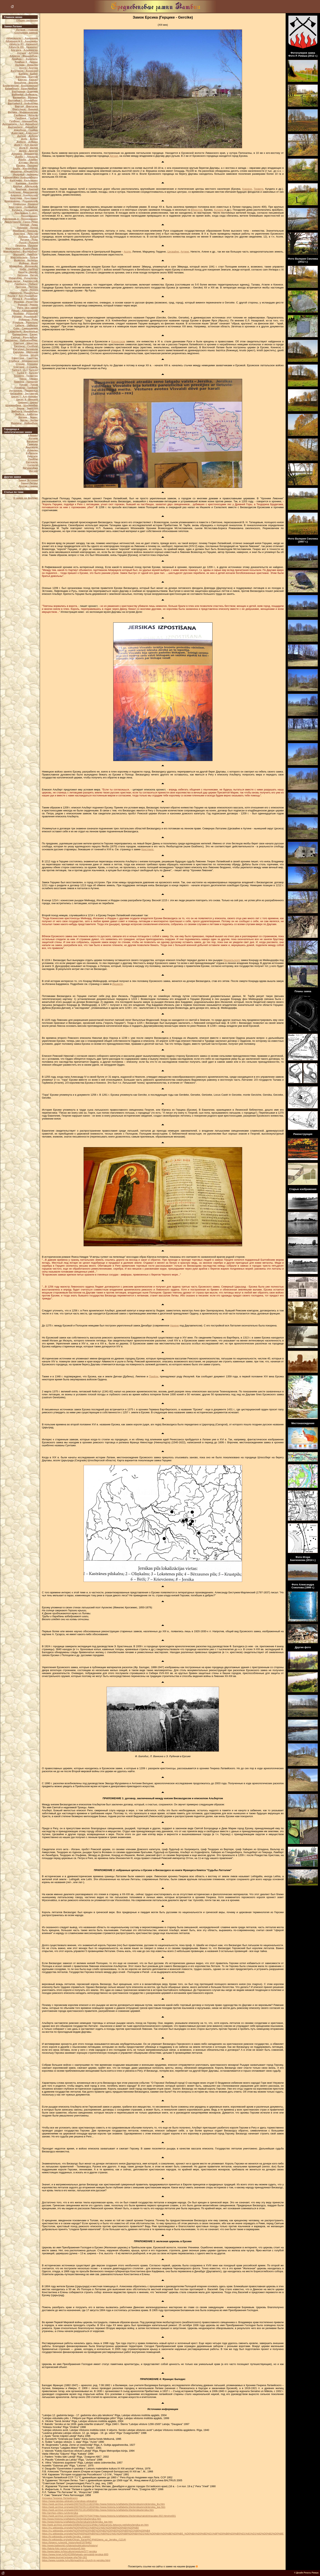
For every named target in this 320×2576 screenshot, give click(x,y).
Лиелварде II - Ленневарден (20, 218)
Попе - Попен (29, 289)
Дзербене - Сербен (26, 130)
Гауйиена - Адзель (26, 115)
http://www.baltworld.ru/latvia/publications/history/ (70, 2545)
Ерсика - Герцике (27, 165)
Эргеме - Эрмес (28, 417)
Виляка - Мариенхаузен (23, 112)
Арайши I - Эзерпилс (25, 58)
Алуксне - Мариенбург (24, 55)
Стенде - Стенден (27, 363)
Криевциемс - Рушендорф (21, 201)
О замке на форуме (25, 497)
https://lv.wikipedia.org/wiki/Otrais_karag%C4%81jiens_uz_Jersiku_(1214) (84, 2539)
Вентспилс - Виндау (25, 109)
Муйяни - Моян (28, 263)
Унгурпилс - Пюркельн (23, 390)
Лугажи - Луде (29, 239)
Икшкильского (232, 960)
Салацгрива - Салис (25, 334)
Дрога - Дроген (28, 150)
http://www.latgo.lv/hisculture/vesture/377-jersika (69, 2551)
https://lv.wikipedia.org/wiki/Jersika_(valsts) (66, 2536)
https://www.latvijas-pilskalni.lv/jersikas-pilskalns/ (69, 2501)
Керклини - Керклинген (23, 192)
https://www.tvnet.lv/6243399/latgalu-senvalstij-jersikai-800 (75, 2554)
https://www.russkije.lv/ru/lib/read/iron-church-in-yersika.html (76, 2560)
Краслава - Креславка (24, 198)
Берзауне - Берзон (26, 82)
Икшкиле (117, 984)
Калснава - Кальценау (24, 180)
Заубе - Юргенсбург (25, 168)
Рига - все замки (27, 307)
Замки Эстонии (28, 480)
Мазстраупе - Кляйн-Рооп (22, 248)
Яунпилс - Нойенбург (24, 423)
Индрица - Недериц (25, 174)
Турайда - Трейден (26, 387)
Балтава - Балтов (27, 76)
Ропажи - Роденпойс (25, 316)
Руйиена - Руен (28, 319)
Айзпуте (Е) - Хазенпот (23, 44)
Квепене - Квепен (27, 189)
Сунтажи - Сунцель (25, 366)
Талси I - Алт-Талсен (25, 369)
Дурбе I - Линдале (26, 156)
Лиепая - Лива (29, 224)
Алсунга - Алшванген (24, 50)
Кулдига (219, 209)
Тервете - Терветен (26, 375)
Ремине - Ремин (28, 304)
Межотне (197, 209)
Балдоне (32, 441)
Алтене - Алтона (27, 53)
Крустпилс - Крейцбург (23, 207)
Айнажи (33, 435)
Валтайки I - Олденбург (23, 100)
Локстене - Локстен (25, 233)
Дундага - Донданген (24, 153)
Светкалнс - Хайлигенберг (21, 340)
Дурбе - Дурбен (28, 159)
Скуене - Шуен (29, 355)
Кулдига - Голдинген (25, 209)
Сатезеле (32, 462)
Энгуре (33, 470)
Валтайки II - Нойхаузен (23, 103)
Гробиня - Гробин (27, 118)
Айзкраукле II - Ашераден (22, 41)
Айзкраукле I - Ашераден (22, 38)
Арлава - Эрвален (26, 64)
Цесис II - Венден (27, 399)
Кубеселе (32, 453)
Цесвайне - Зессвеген (24, 393)
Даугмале (32, 447)
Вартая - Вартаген (26, 106)
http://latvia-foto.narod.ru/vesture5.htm (63, 2548)
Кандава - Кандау (27, 183)
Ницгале (32, 456)
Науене (174, 1325)
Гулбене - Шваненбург (23, 121)
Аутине (33, 438)
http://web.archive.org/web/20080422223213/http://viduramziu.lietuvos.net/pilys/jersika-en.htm (95, 2524)
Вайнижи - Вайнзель (25, 94)
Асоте (127, 251)
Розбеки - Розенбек (25, 313)
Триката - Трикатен (26, 381)
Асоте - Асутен (28, 67)
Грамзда (32, 444)
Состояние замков (26, 32)
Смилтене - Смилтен (25, 358)
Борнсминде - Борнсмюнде (20, 85)
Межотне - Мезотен (26, 260)
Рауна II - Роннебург (25, 298)
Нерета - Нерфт (28, 272)
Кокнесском (118, 341)
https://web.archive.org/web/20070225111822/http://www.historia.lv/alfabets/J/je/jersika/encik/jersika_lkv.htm (103, 2504)
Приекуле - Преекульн (24, 292)
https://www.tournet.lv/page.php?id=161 (64, 2557)
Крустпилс (147, 849)
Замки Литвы (29, 483)
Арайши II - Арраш (26, 61)
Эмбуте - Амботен (26, 414)
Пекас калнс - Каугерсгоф (21, 281)
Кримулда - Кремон (25, 204)
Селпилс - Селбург (26, 346)
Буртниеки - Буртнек (25, 91)
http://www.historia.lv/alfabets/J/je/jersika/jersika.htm (71, 2518)
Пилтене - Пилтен (26, 286)
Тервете (258, 188)
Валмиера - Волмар (25, 97)
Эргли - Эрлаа (29, 420)
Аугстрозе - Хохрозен (24, 70)
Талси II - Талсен (27, 372)
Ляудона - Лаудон (26, 245)
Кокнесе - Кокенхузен (24, 195)
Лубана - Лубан (28, 236)
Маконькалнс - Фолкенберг (20, 251)
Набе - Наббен (29, 269)
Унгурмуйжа (30, 467)
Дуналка (32, 450)
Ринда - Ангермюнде (24, 310)
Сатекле (32, 465)
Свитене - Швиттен (26, 343)
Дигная (114, 155)
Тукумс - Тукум (28, 384)
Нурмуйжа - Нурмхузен (23, 278)
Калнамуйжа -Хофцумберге (20, 177)
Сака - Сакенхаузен (25, 328)
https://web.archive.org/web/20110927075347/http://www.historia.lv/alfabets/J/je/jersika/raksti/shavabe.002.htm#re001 (109, 2515)
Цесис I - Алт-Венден (24, 396)
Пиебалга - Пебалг (26, 283)
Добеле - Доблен (27, 141)
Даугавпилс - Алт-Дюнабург (20, 124)
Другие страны (28, 486)
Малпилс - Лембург (25, 254)
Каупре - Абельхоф (25, 186)
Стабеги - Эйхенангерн (23, 360)
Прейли (33, 459)
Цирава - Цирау (28, 402)
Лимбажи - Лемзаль (25, 230)
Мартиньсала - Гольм (24, 257)
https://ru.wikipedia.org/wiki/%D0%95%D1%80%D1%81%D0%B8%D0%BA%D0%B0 (90, 2527)
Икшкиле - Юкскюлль (24, 171)
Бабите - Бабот (28, 73)
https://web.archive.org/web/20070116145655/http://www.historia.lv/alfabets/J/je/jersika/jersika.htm (98, 2509)
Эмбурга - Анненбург (24, 411)
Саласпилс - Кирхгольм (23, 331)
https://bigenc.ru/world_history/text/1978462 (67, 2542)
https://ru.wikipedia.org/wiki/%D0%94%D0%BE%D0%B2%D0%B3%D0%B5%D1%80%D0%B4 (96, 2530)
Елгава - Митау (28, 162)
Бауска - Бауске (28, 79)
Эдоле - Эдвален (27, 408)
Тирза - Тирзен (28, 378)
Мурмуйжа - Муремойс (23, 266)
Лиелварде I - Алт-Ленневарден (26, 214)
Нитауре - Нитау (27, 275)
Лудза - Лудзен (28, 242)
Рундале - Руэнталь (25, 322)
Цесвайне (173, 251)
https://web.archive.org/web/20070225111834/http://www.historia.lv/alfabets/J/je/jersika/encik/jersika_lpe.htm (103, 2507)
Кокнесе (247, 188)
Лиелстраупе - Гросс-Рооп (21, 221)
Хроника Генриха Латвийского (60, 2498)
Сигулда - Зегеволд (25, 349)
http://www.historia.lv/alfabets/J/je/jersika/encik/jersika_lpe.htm (77, 2521)
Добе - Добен (29, 138)
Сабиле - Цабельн (26, 325)
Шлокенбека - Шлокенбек (21, 405)
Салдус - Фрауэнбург (24, 337)
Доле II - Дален (28, 147)
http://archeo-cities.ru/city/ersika (60, 2512)
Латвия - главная (27, 29)
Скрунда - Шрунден (25, 352)
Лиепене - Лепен (27, 227)
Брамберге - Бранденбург (21, 88)
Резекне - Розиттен (26, 301)
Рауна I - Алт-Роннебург (23, 295)
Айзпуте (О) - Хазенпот (23, 47)
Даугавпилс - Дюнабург (23, 127)
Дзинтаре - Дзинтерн (24, 132)
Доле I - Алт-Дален (26, 144)
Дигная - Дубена (27, 135)
